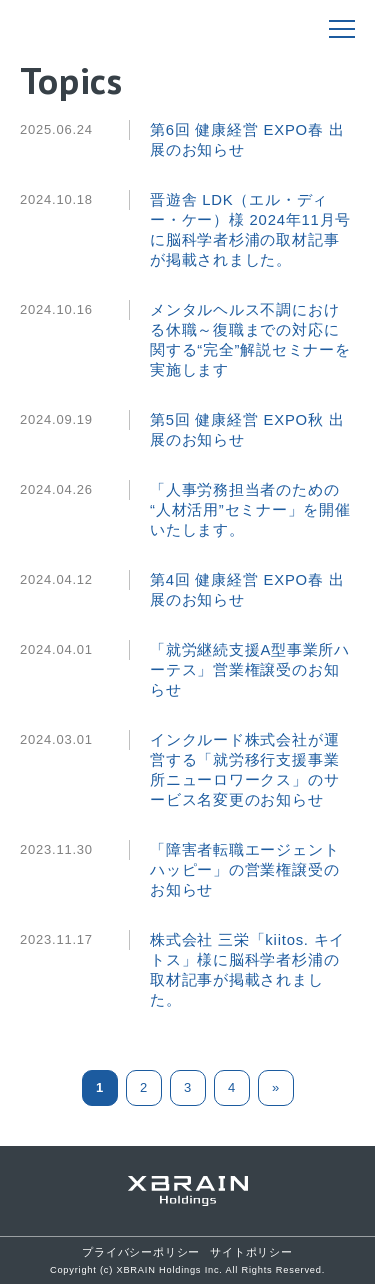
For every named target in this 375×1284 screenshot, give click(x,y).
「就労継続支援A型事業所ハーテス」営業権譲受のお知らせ (250, 670)
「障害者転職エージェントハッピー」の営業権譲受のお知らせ (244, 870)
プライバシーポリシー (141, 1252)
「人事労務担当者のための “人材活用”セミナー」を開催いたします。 (250, 510)
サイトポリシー (251, 1252)
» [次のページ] (275, 1087)
